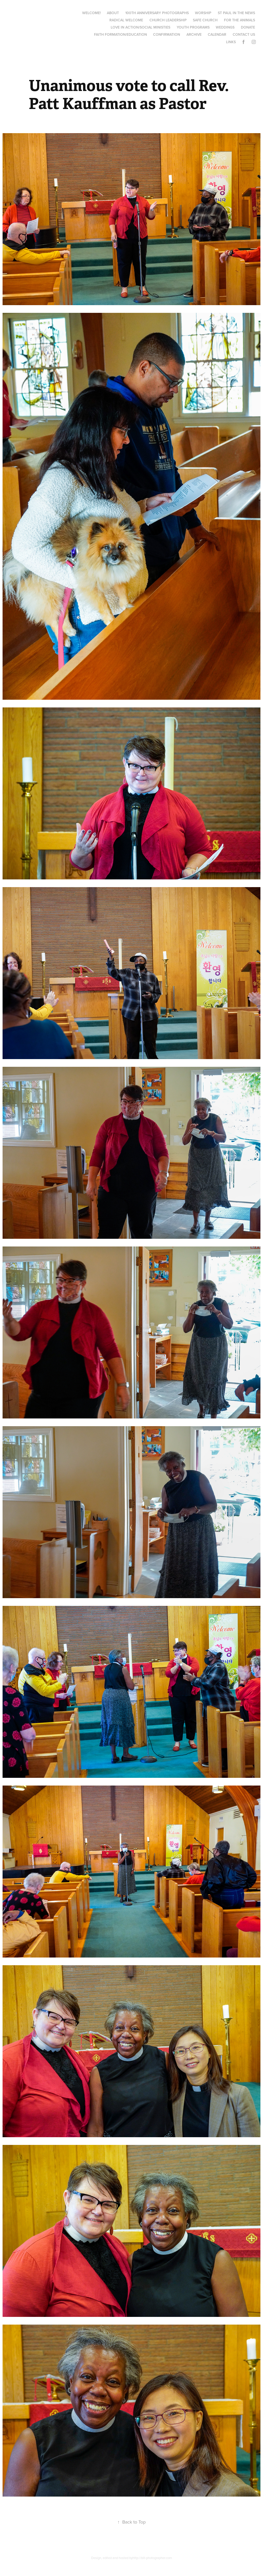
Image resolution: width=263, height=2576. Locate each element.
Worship (203, 12)
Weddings (225, 27)
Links (231, 41)
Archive (194, 34)
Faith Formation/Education (120, 34)
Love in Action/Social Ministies (140, 27)
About (113, 12)
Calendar (217, 34)
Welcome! (91, 12)
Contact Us (244, 34)
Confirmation (166, 34)
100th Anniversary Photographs (157, 12)
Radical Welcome (126, 20)
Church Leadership (168, 20)
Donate (248, 27)
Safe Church (205, 20)
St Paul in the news (236, 12)
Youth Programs (193, 27)
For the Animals (239, 20)
